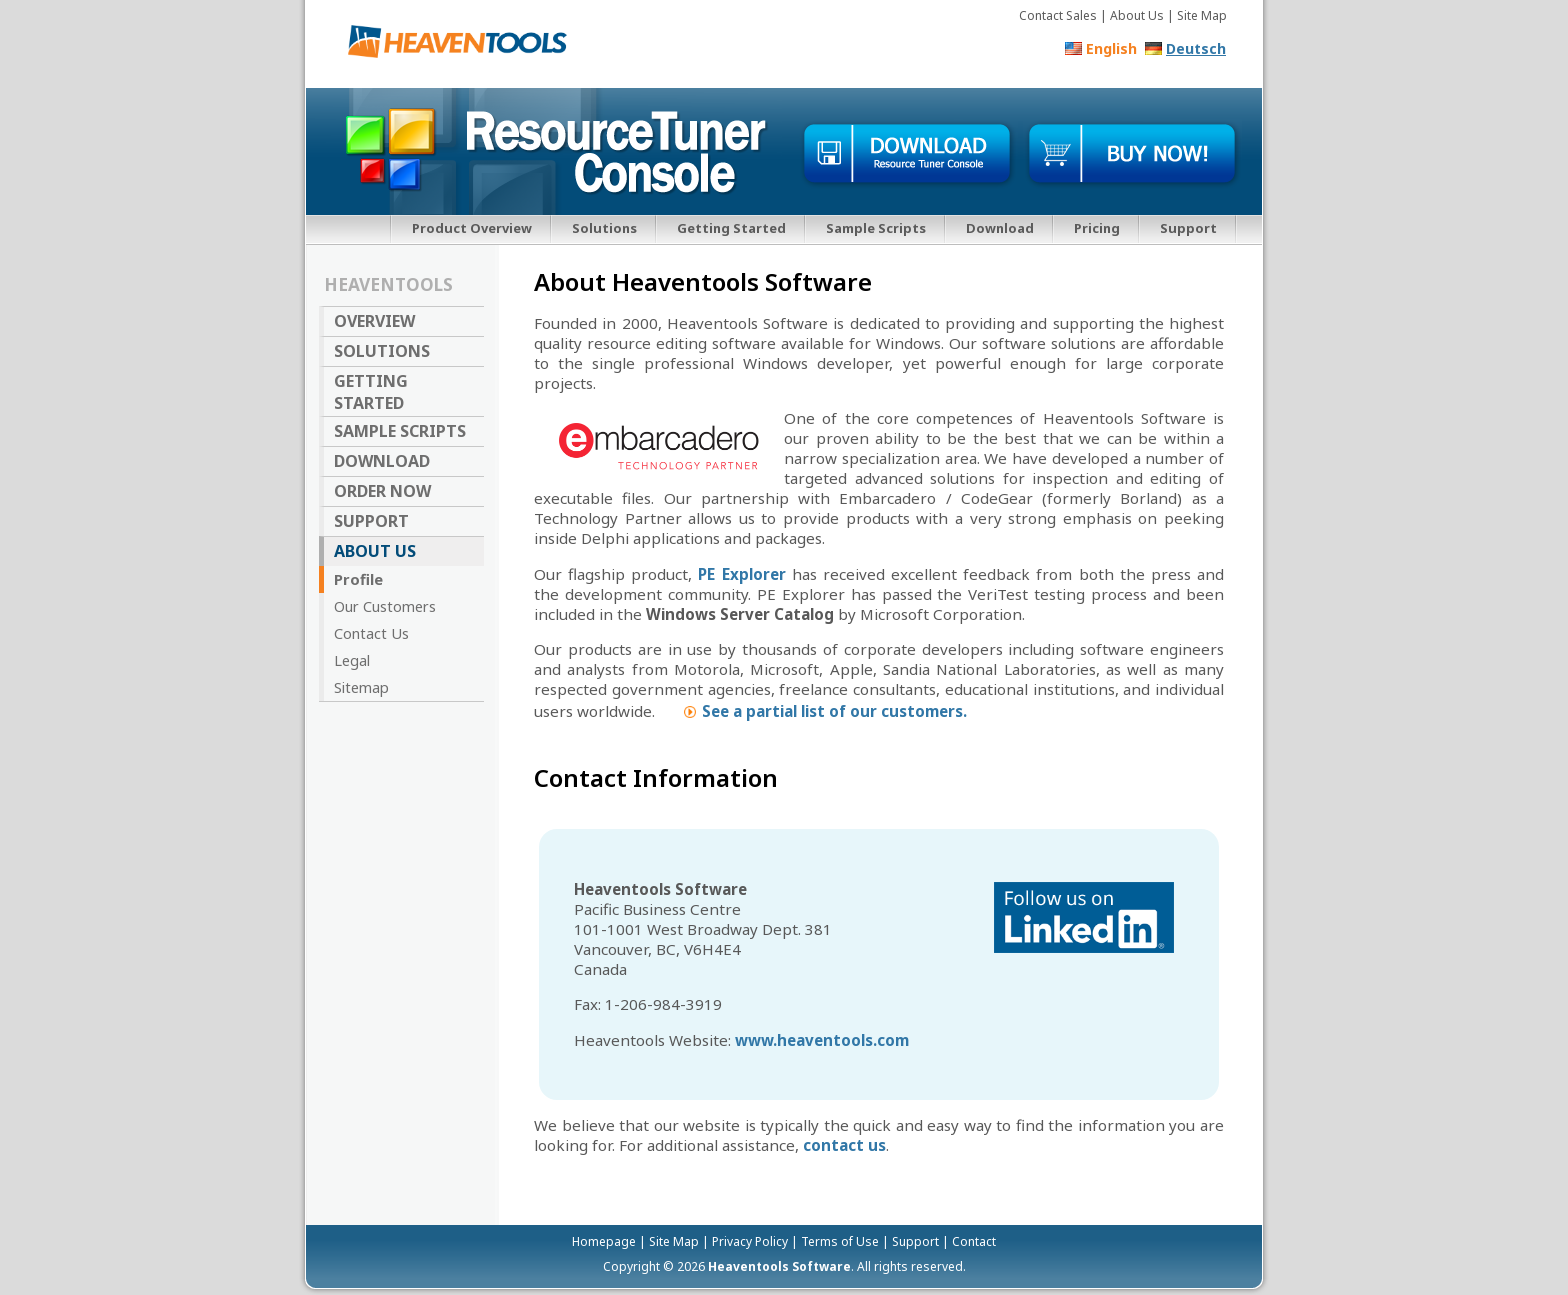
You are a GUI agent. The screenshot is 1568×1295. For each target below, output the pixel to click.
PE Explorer (741, 574)
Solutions (604, 228)
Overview (374, 321)
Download (1000, 228)
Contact (974, 1241)
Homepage (604, 1241)
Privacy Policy (750, 1241)
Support (1188, 228)
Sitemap (361, 687)
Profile (358, 579)
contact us (844, 1145)
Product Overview (472, 228)
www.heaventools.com (822, 1040)
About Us (375, 551)
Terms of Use (840, 1241)
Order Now (382, 491)
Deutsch (1196, 48)
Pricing (1097, 228)
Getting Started (731, 228)
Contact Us (371, 633)
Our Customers (385, 606)
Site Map (1202, 15)
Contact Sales (1058, 15)
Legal (352, 660)
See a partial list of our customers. (834, 711)
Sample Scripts (876, 228)
